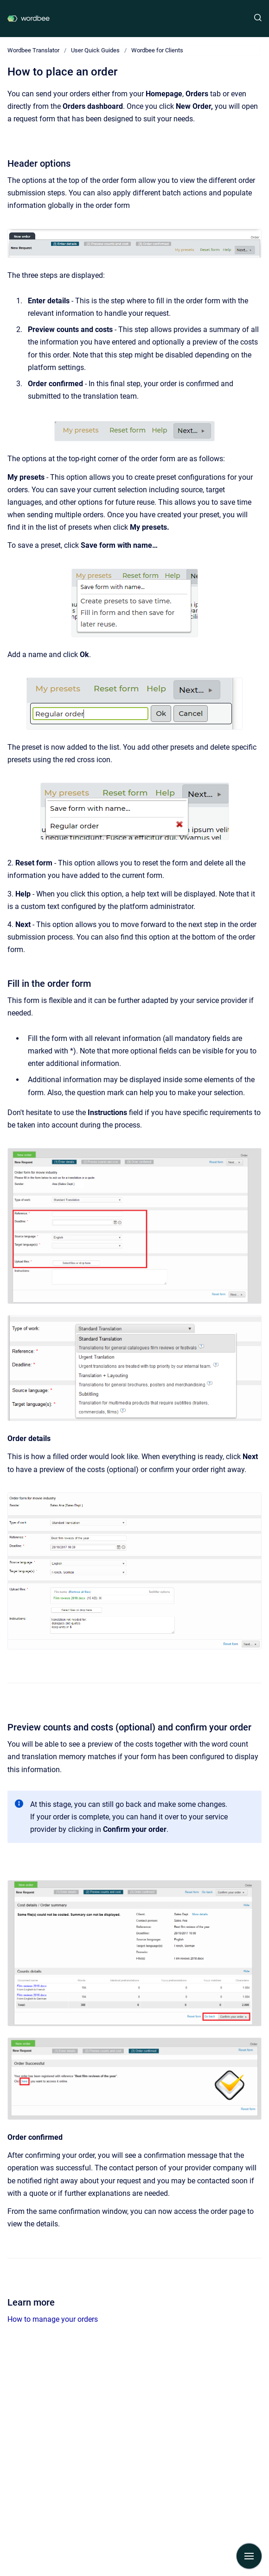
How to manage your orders (52, 2319)
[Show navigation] (249, 2556)
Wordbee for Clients (157, 50)
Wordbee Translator (33, 50)
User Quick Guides (95, 50)
